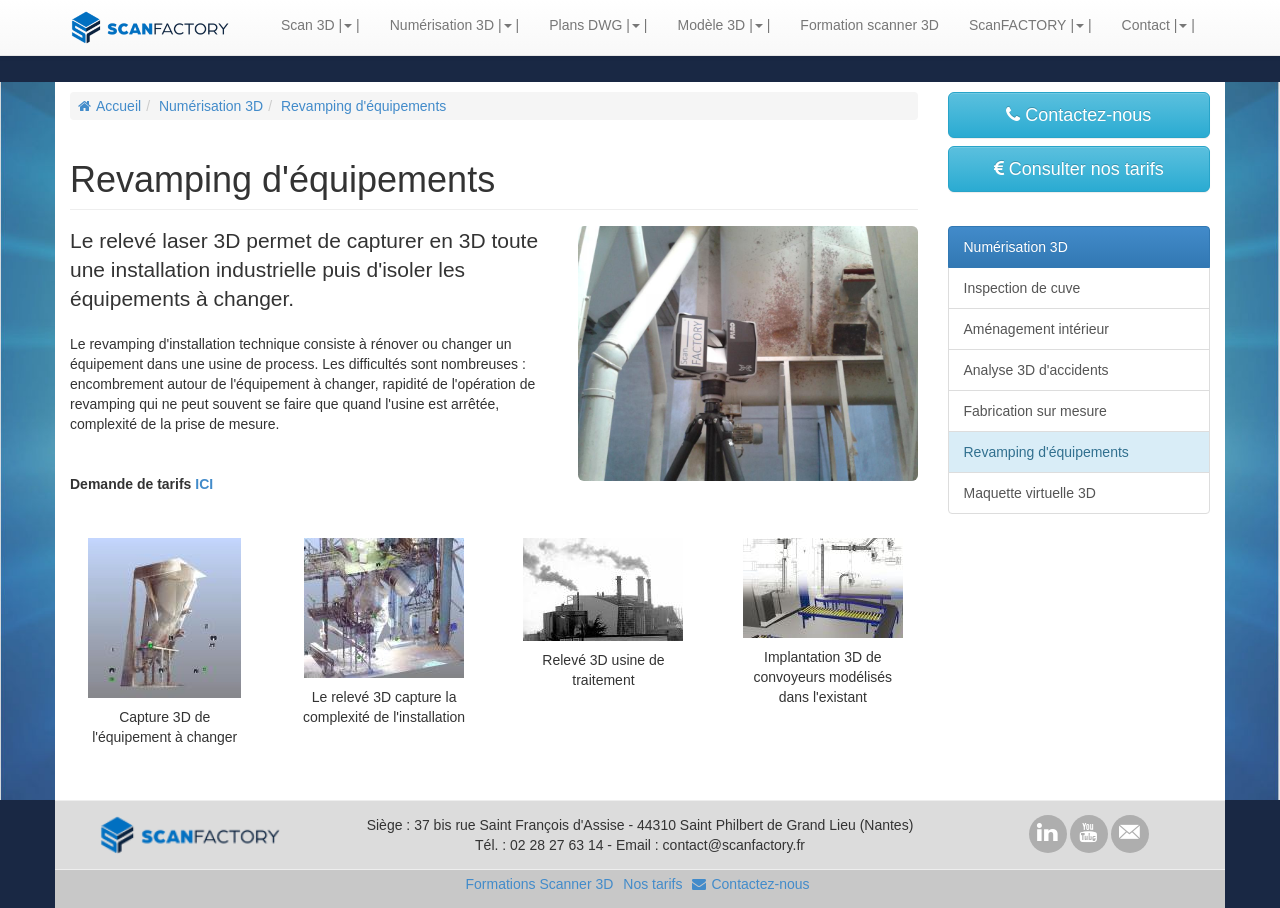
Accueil (109, 106)
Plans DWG (585, 25)
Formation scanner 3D (869, 25)
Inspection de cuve (1022, 288)
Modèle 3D (711, 25)
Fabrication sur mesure (1035, 411)
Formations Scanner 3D (539, 884)
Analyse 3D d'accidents (1036, 370)
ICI (204, 484)
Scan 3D (308, 25)
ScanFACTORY (1018, 25)
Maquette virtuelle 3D (1030, 493)
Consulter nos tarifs (1079, 169)
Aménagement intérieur (1037, 329)
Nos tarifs (652, 884)
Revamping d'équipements (363, 106)
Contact (1146, 25)
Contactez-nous (1078, 115)
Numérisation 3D (442, 25)
